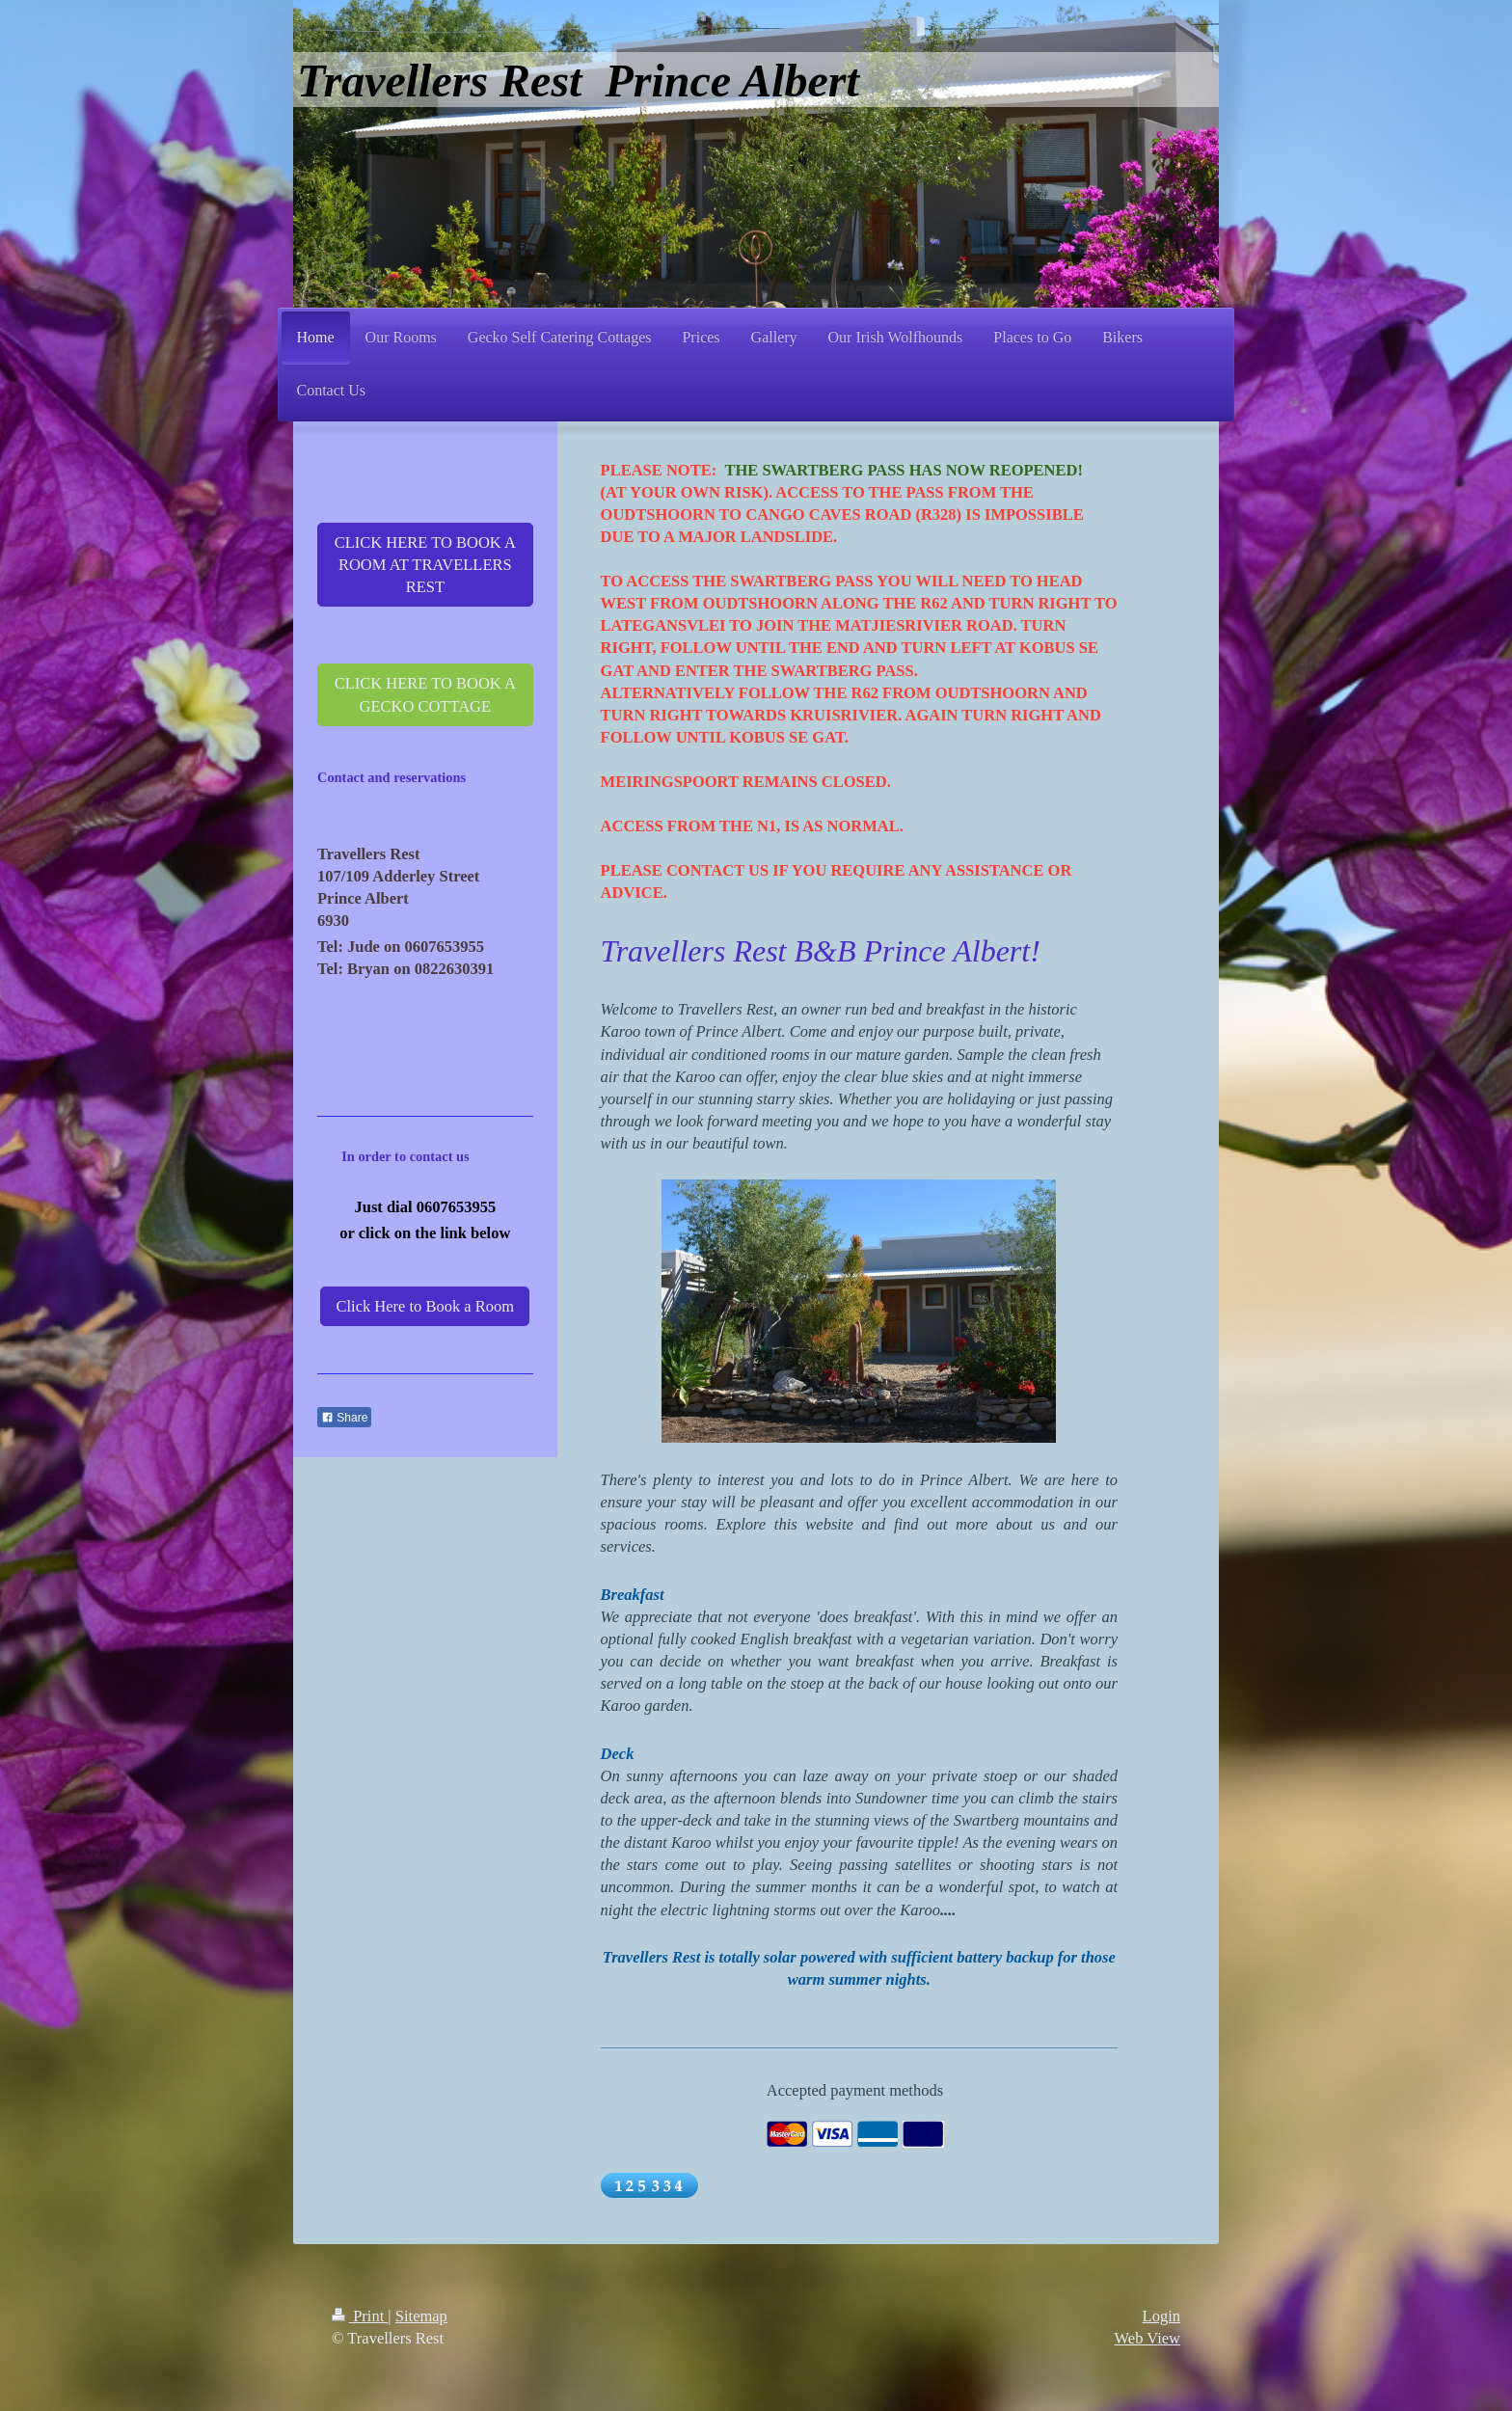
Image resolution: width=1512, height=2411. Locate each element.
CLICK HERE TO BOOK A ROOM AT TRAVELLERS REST (425, 564)
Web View (1147, 2338)
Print (360, 2316)
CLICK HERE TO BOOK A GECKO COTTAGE (425, 694)
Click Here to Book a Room (425, 1306)
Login (1161, 2316)
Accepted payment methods (855, 2090)
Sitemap (421, 2316)
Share (344, 1417)
